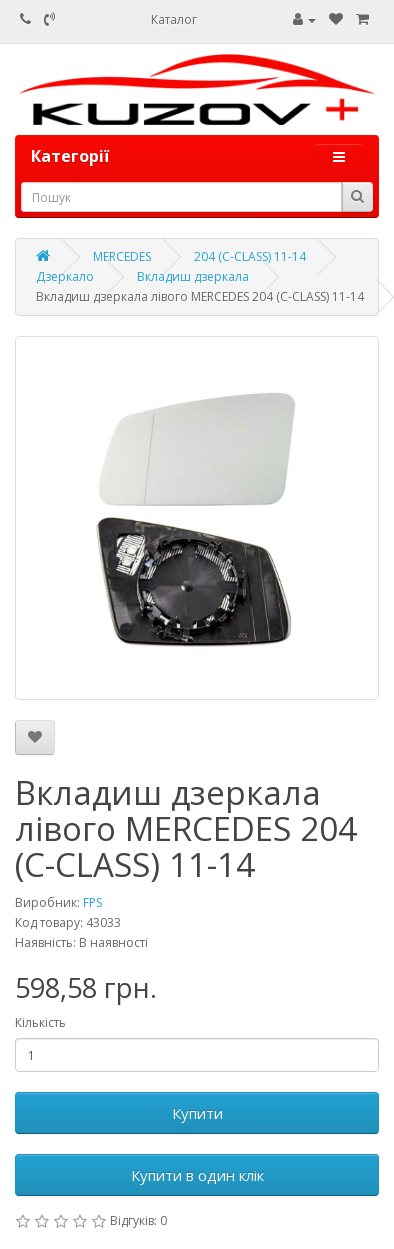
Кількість (40, 1022)
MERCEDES (122, 256)
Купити (197, 1113)
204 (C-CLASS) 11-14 (250, 256)
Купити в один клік (197, 1175)
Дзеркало (65, 276)
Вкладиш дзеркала (193, 276)
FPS (92, 902)
